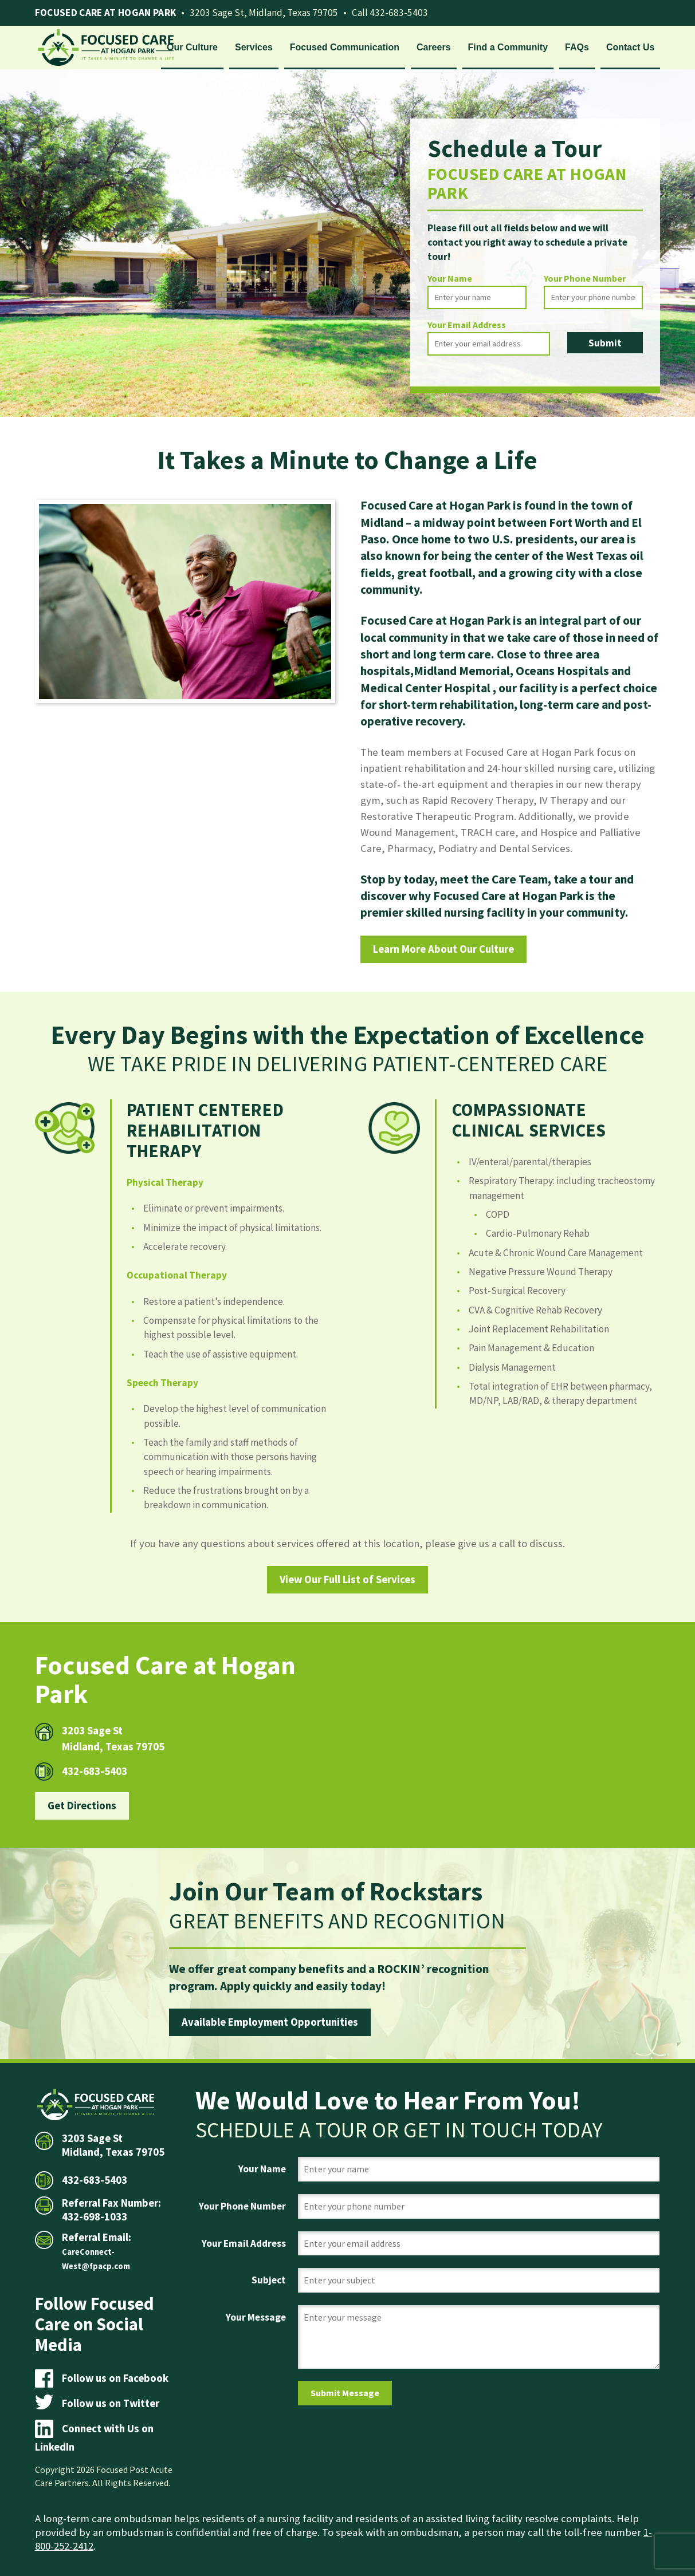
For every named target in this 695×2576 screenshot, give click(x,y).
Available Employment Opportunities (270, 2022)
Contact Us (630, 47)
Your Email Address (466, 324)
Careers (434, 47)
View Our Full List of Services (347, 1579)
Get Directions (82, 1805)
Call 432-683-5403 (390, 12)
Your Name (449, 278)
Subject (269, 2280)
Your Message (256, 2317)
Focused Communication (344, 47)
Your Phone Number (585, 278)
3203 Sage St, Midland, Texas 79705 (264, 12)
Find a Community (508, 47)
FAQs (577, 47)
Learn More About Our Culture (443, 949)
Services (254, 47)
